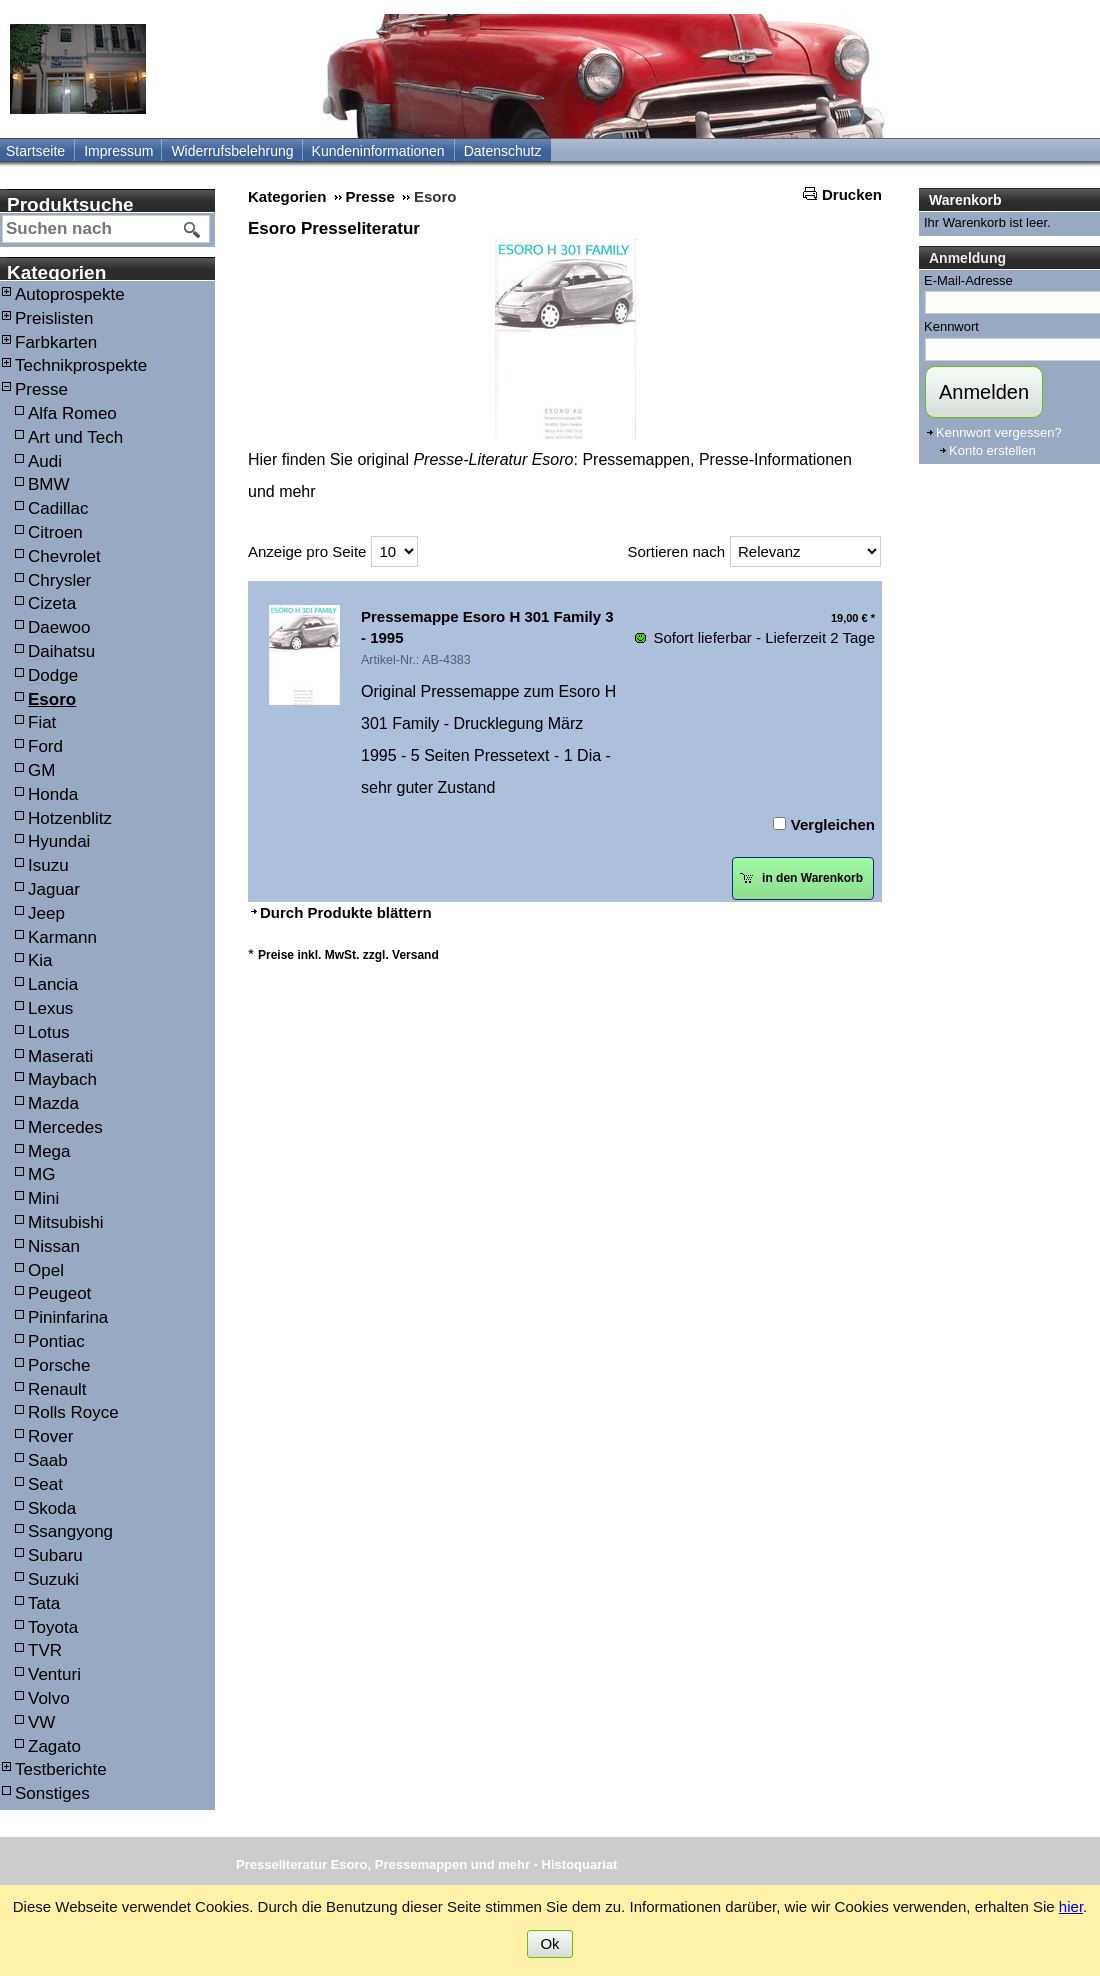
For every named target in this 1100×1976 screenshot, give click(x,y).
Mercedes (65, 1127)
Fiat (42, 722)
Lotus (49, 1032)
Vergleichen (833, 824)
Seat (45, 1484)
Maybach (62, 1079)
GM (41, 770)
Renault (57, 1389)
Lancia (53, 984)
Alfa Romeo (72, 413)
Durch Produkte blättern (346, 912)
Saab (48, 1460)
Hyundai (59, 841)
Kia (40, 960)
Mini (43, 1198)
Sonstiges (52, 1793)
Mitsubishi (66, 1222)
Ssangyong (70, 1531)
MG (41, 1174)
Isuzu (48, 865)
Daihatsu (61, 651)
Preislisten (54, 318)
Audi (45, 461)
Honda (53, 794)
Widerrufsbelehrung (232, 151)
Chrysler (59, 580)
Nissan (54, 1246)
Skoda (52, 1508)
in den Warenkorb (801, 878)
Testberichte (61, 1769)
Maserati (60, 1056)
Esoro (52, 699)
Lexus (50, 1008)
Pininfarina (68, 1317)
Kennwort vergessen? (999, 432)
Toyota (53, 1627)
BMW (49, 484)
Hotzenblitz (70, 818)
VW (41, 1722)
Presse (41, 389)
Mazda (53, 1103)
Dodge (53, 675)
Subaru (55, 1555)
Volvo (49, 1698)
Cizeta (52, 603)
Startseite (35, 151)
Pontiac (56, 1341)
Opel (46, 1270)
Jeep (46, 913)
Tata (44, 1603)
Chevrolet (64, 556)
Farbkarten (56, 342)
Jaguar (54, 889)
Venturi (54, 1674)
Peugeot (59, 1293)
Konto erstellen (992, 450)
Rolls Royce (73, 1412)
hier (1071, 1906)
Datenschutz (503, 151)
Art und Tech (75, 437)
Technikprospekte (81, 365)
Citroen (55, 532)
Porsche (59, 1365)
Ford (45, 746)
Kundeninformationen (378, 151)
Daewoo (59, 627)
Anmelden (984, 392)
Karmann (62, 937)
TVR (45, 1650)
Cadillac (58, 508)
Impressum (118, 151)
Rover (50, 1436)
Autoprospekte (70, 294)
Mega (49, 1151)
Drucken (852, 194)
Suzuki (53, 1579)
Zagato (54, 1746)
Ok (549, 1943)
